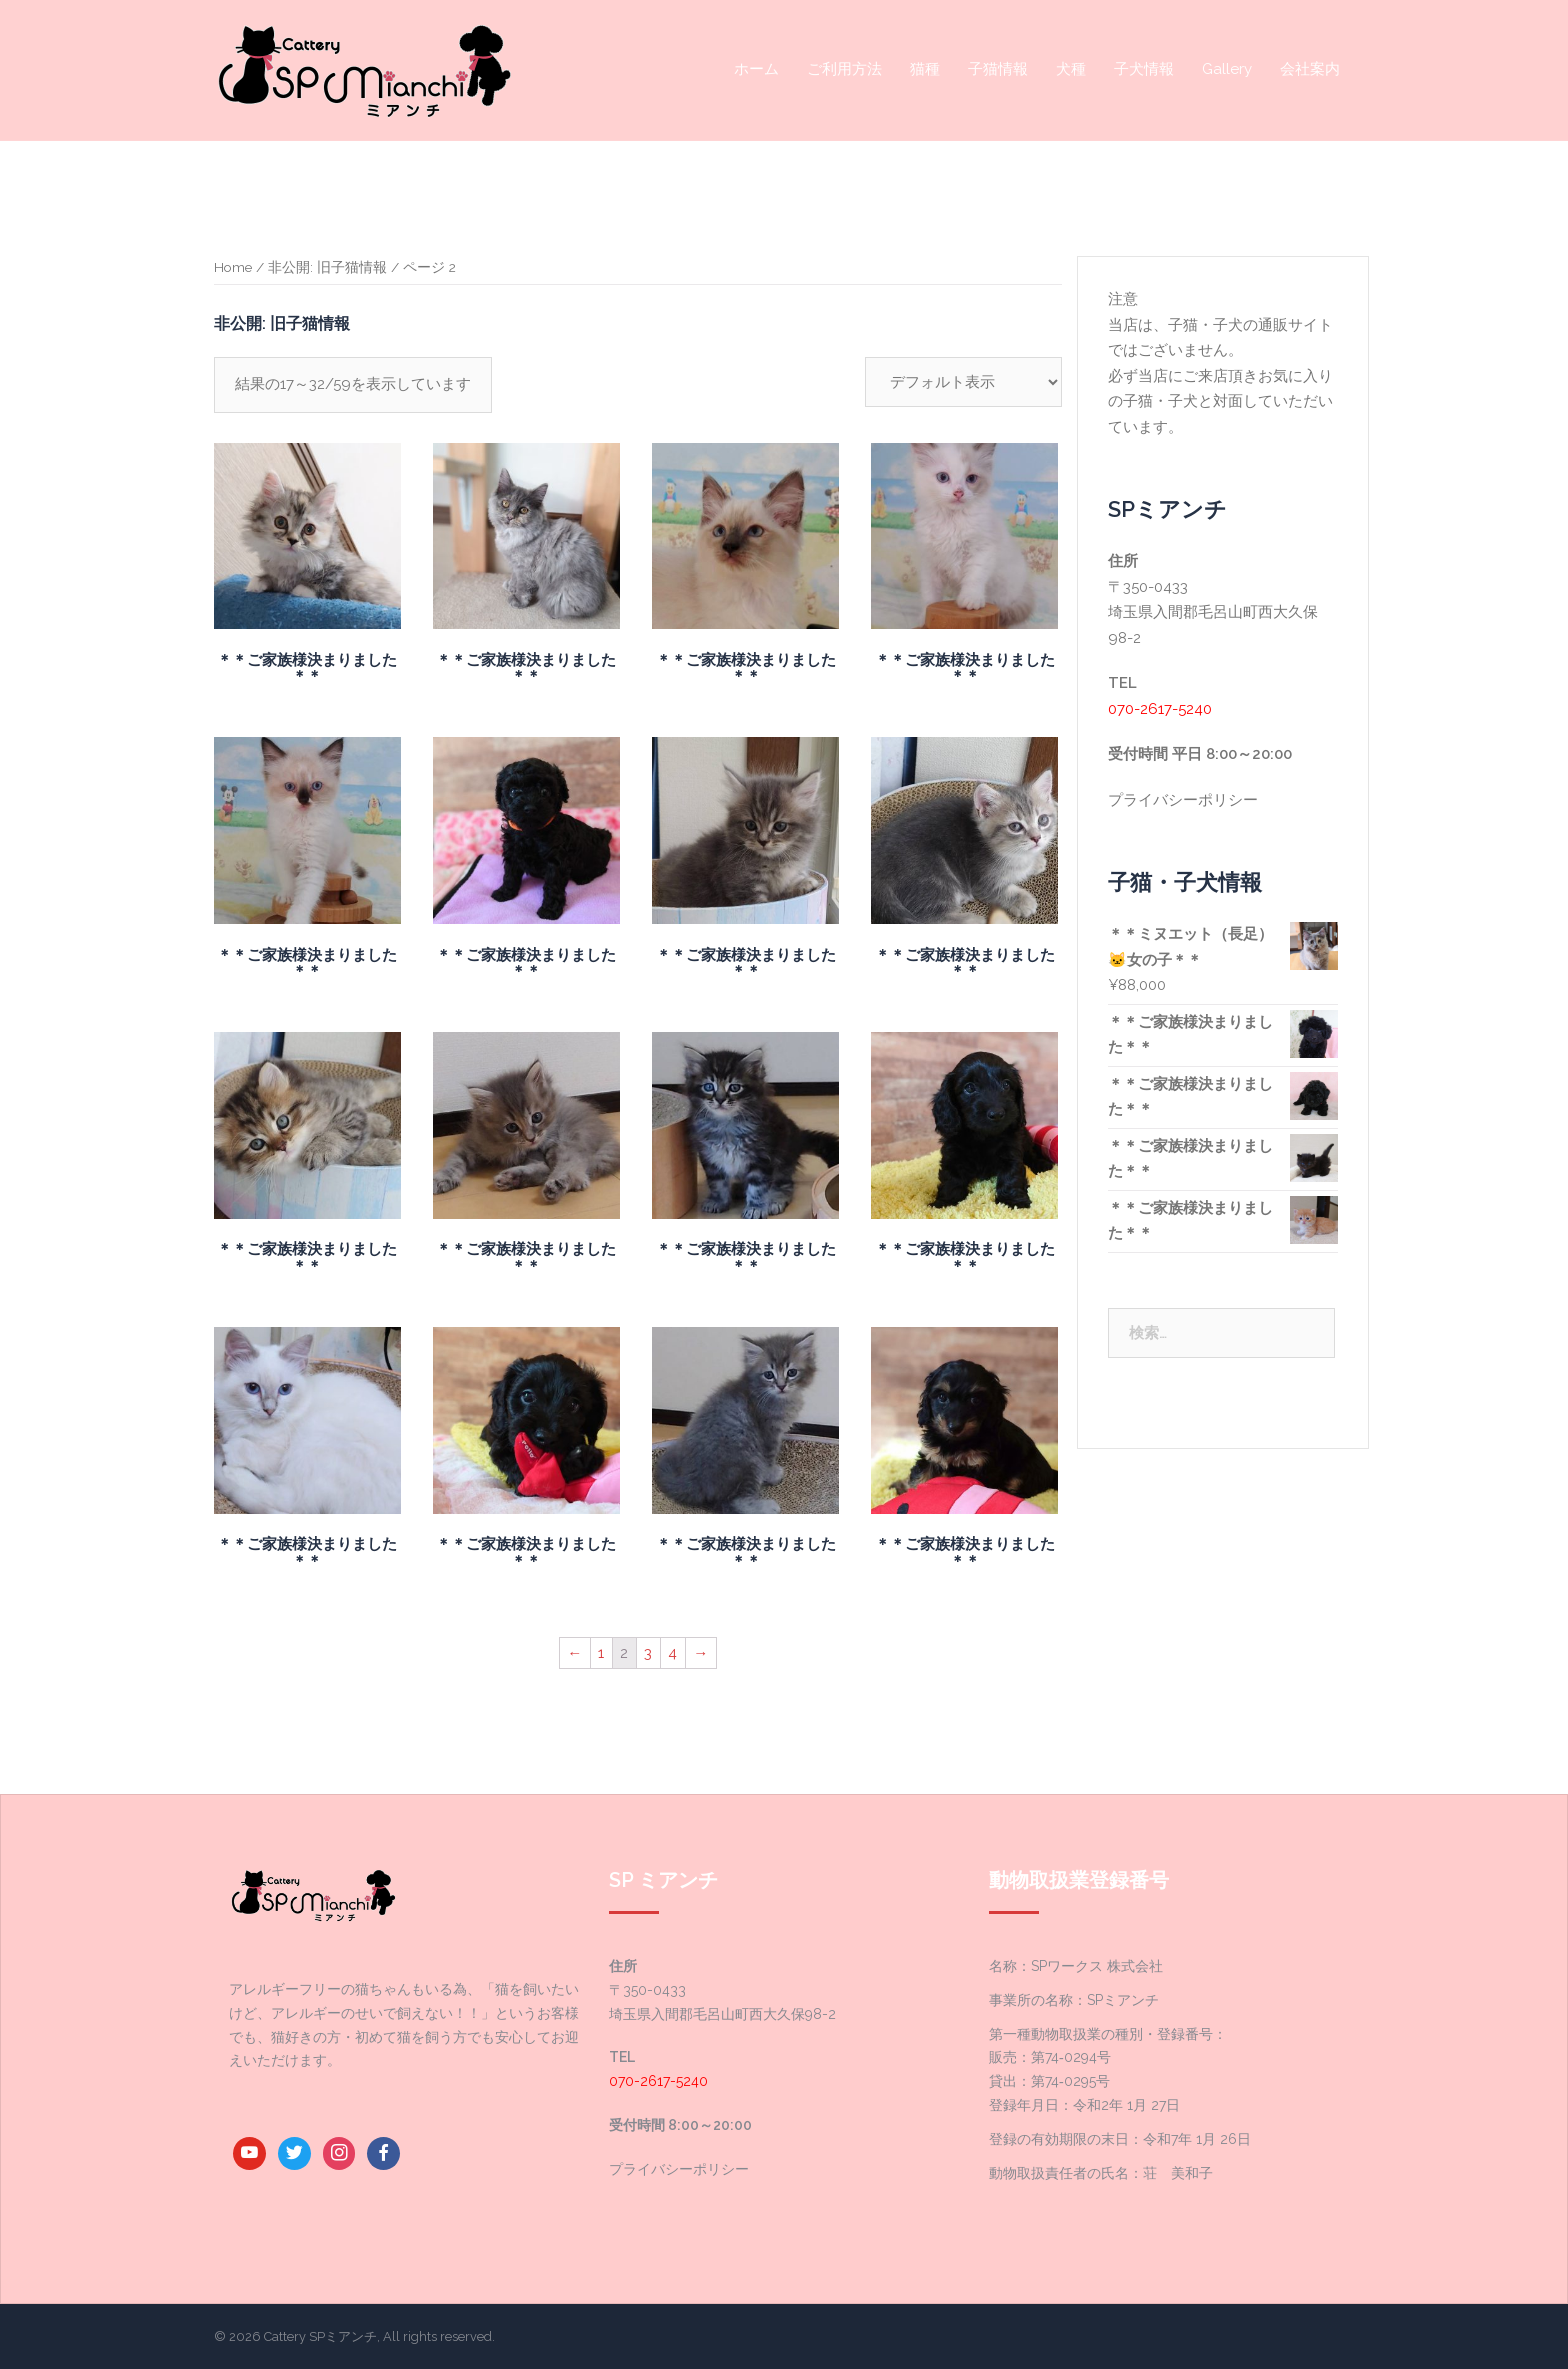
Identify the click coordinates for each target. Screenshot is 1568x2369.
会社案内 (1310, 69)
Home (233, 267)
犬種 (1071, 69)
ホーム (756, 69)
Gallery (1227, 69)
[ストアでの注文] (963, 382)
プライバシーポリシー (1183, 800)
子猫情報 (998, 69)
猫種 (925, 69)
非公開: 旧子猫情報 (327, 267)
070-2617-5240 (1160, 709)
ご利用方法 (844, 69)
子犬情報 (1144, 69)
